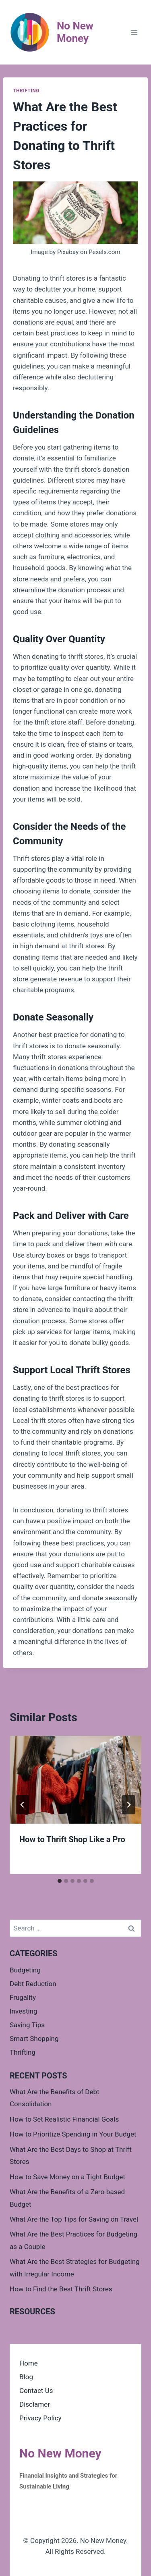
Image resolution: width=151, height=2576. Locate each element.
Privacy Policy (40, 2418)
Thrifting (26, 91)
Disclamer (34, 2404)
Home (28, 2363)
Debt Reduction (33, 1984)
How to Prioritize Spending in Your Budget (73, 2134)
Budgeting (25, 1970)
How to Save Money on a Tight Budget (67, 2177)
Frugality (23, 1997)
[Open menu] (133, 32)
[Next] (128, 1804)
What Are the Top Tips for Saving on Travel (74, 2219)
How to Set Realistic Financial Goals (64, 2119)
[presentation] (75, 1780)
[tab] (60, 1881)
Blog (26, 2377)
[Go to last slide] (22, 1804)
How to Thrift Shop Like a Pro (72, 1839)
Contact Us (36, 2390)
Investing (23, 2011)
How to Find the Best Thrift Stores (61, 2289)
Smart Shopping (34, 2039)
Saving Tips (27, 2025)
